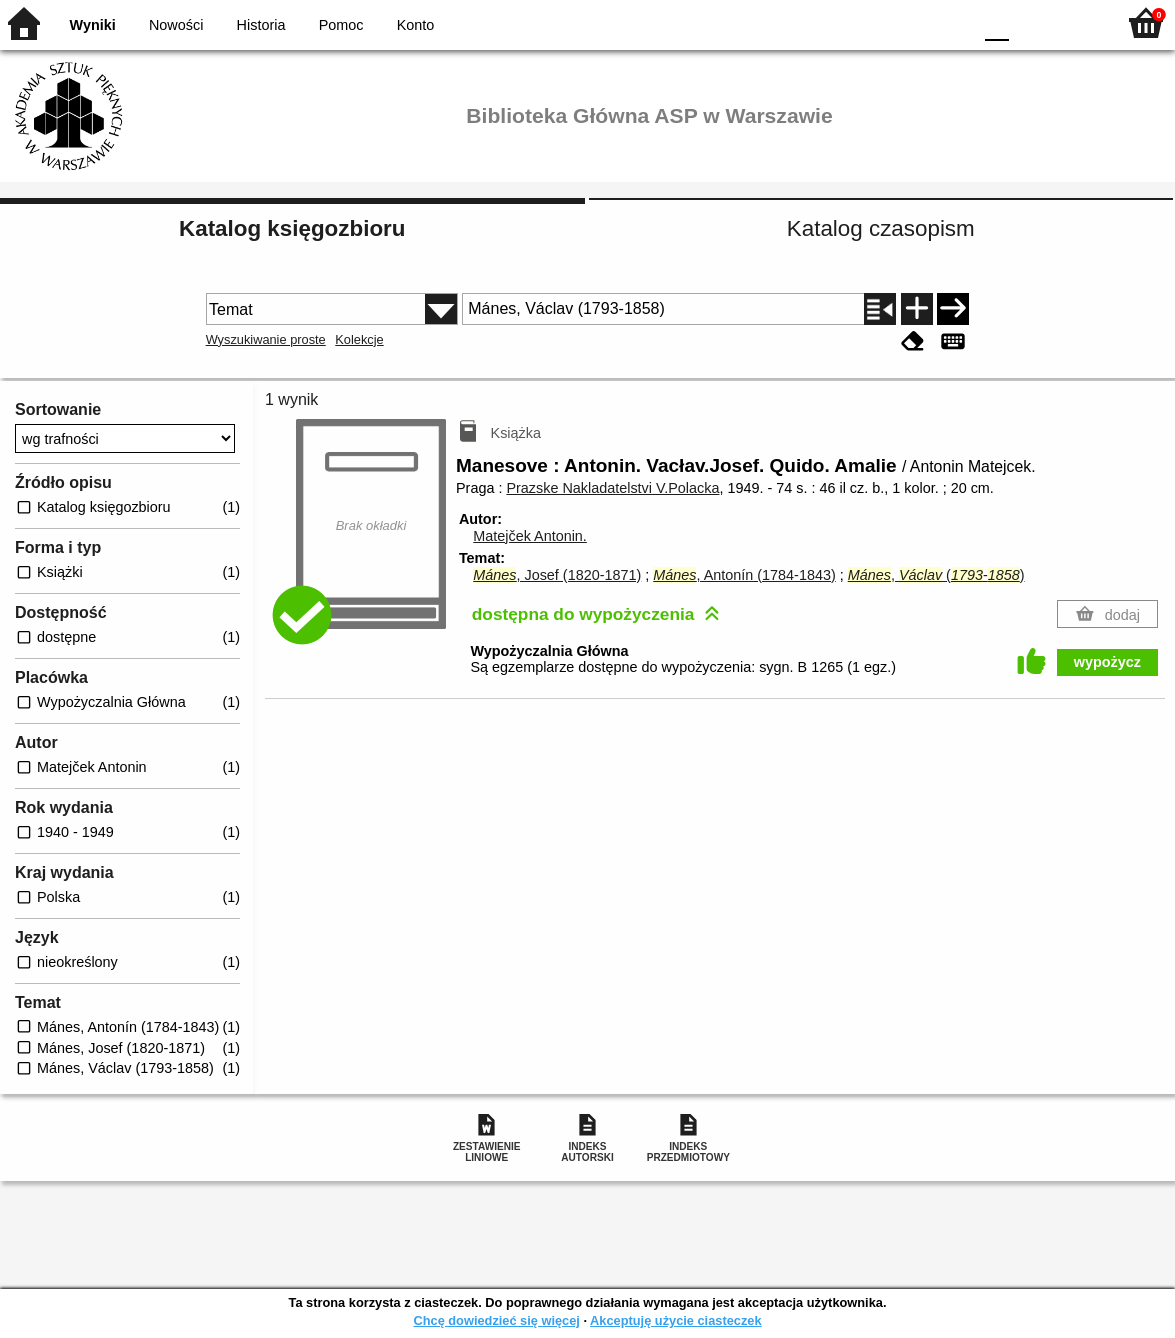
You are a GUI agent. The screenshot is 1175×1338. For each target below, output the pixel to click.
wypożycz (1107, 662)
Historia (261, 25)
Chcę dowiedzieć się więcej (496, 1320)
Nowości (176, 25)
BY (950, 22)
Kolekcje (359, 339)
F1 (1031, 22)
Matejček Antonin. (530, 536)
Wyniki (93, 25)
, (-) (936, 575)
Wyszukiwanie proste (266, 339)
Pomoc (341, 25)
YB (909, 22)
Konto (416, 25)
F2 (1077, 22)
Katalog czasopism (881, 228)
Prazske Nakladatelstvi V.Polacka (612, 488)
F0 (996, 22)
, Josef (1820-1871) (557, 575)
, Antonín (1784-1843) (744, 575)
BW (870, 22)
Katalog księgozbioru (292, 228)
